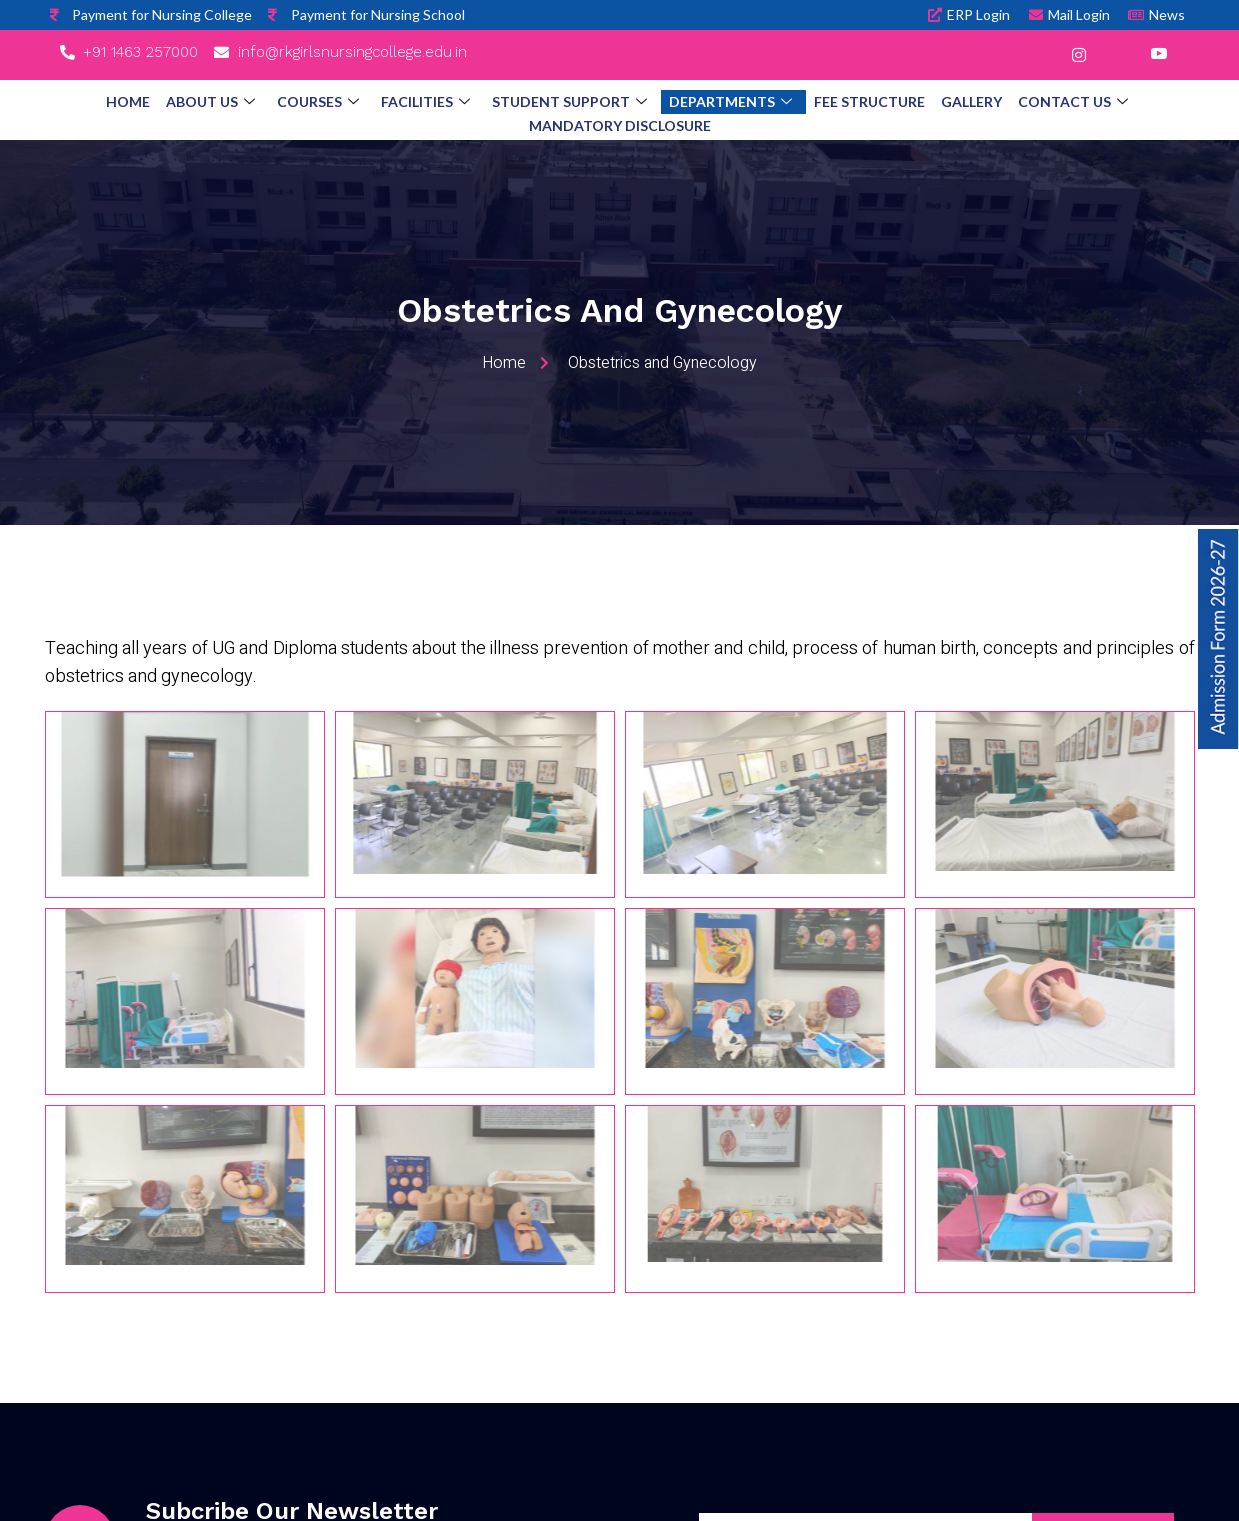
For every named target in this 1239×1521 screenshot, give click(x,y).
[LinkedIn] (1119, 55)
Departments (730, 102)
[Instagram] (1079, 55)
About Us (210, 102)
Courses (318, 102)
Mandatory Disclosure (620, 125)
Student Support (569, 102)
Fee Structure (869, 101)
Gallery (971, 101)
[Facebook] (1039, 55)
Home (128, 101)
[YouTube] (1159, 55)
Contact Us (1073, 102)
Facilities (425, 102)
